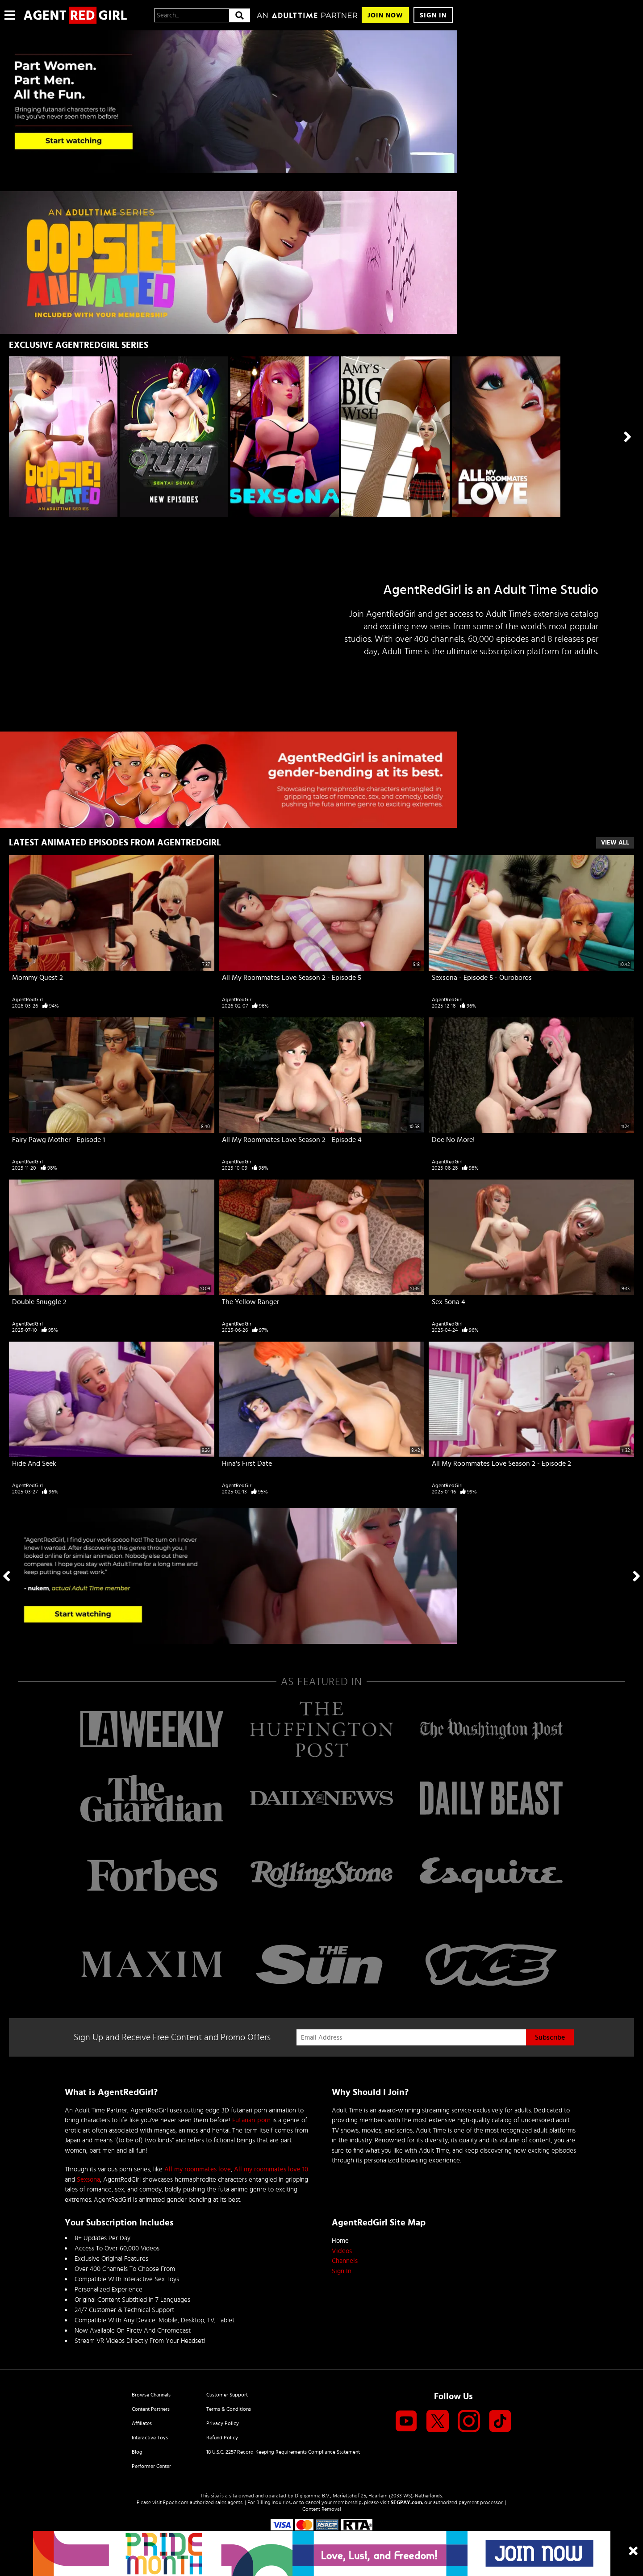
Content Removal (321, 2509)
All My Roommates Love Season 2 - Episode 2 (501, 1463)
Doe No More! (453, 1139)
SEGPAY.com (406, 2502)
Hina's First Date (247, 1463)
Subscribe (550, 2037)
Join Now (385, 15)
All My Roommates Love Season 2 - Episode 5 (291, 977)
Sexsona (88, 2179)
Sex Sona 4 (448, 1301)
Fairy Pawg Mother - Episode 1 (58, 1139)
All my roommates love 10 (271, 2169)
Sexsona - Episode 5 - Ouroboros (482, 977)
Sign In (433, 15)
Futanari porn (251, 2120)
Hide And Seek (34, 1463)
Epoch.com (175, 2502)
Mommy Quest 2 (37, 977)
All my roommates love (197, 2169)
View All (615, 843)
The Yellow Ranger (250, 1301)
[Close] (633, 2551)
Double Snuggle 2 (39, 1301)
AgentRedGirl (27, 999)
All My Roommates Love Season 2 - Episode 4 (292, 1139)
